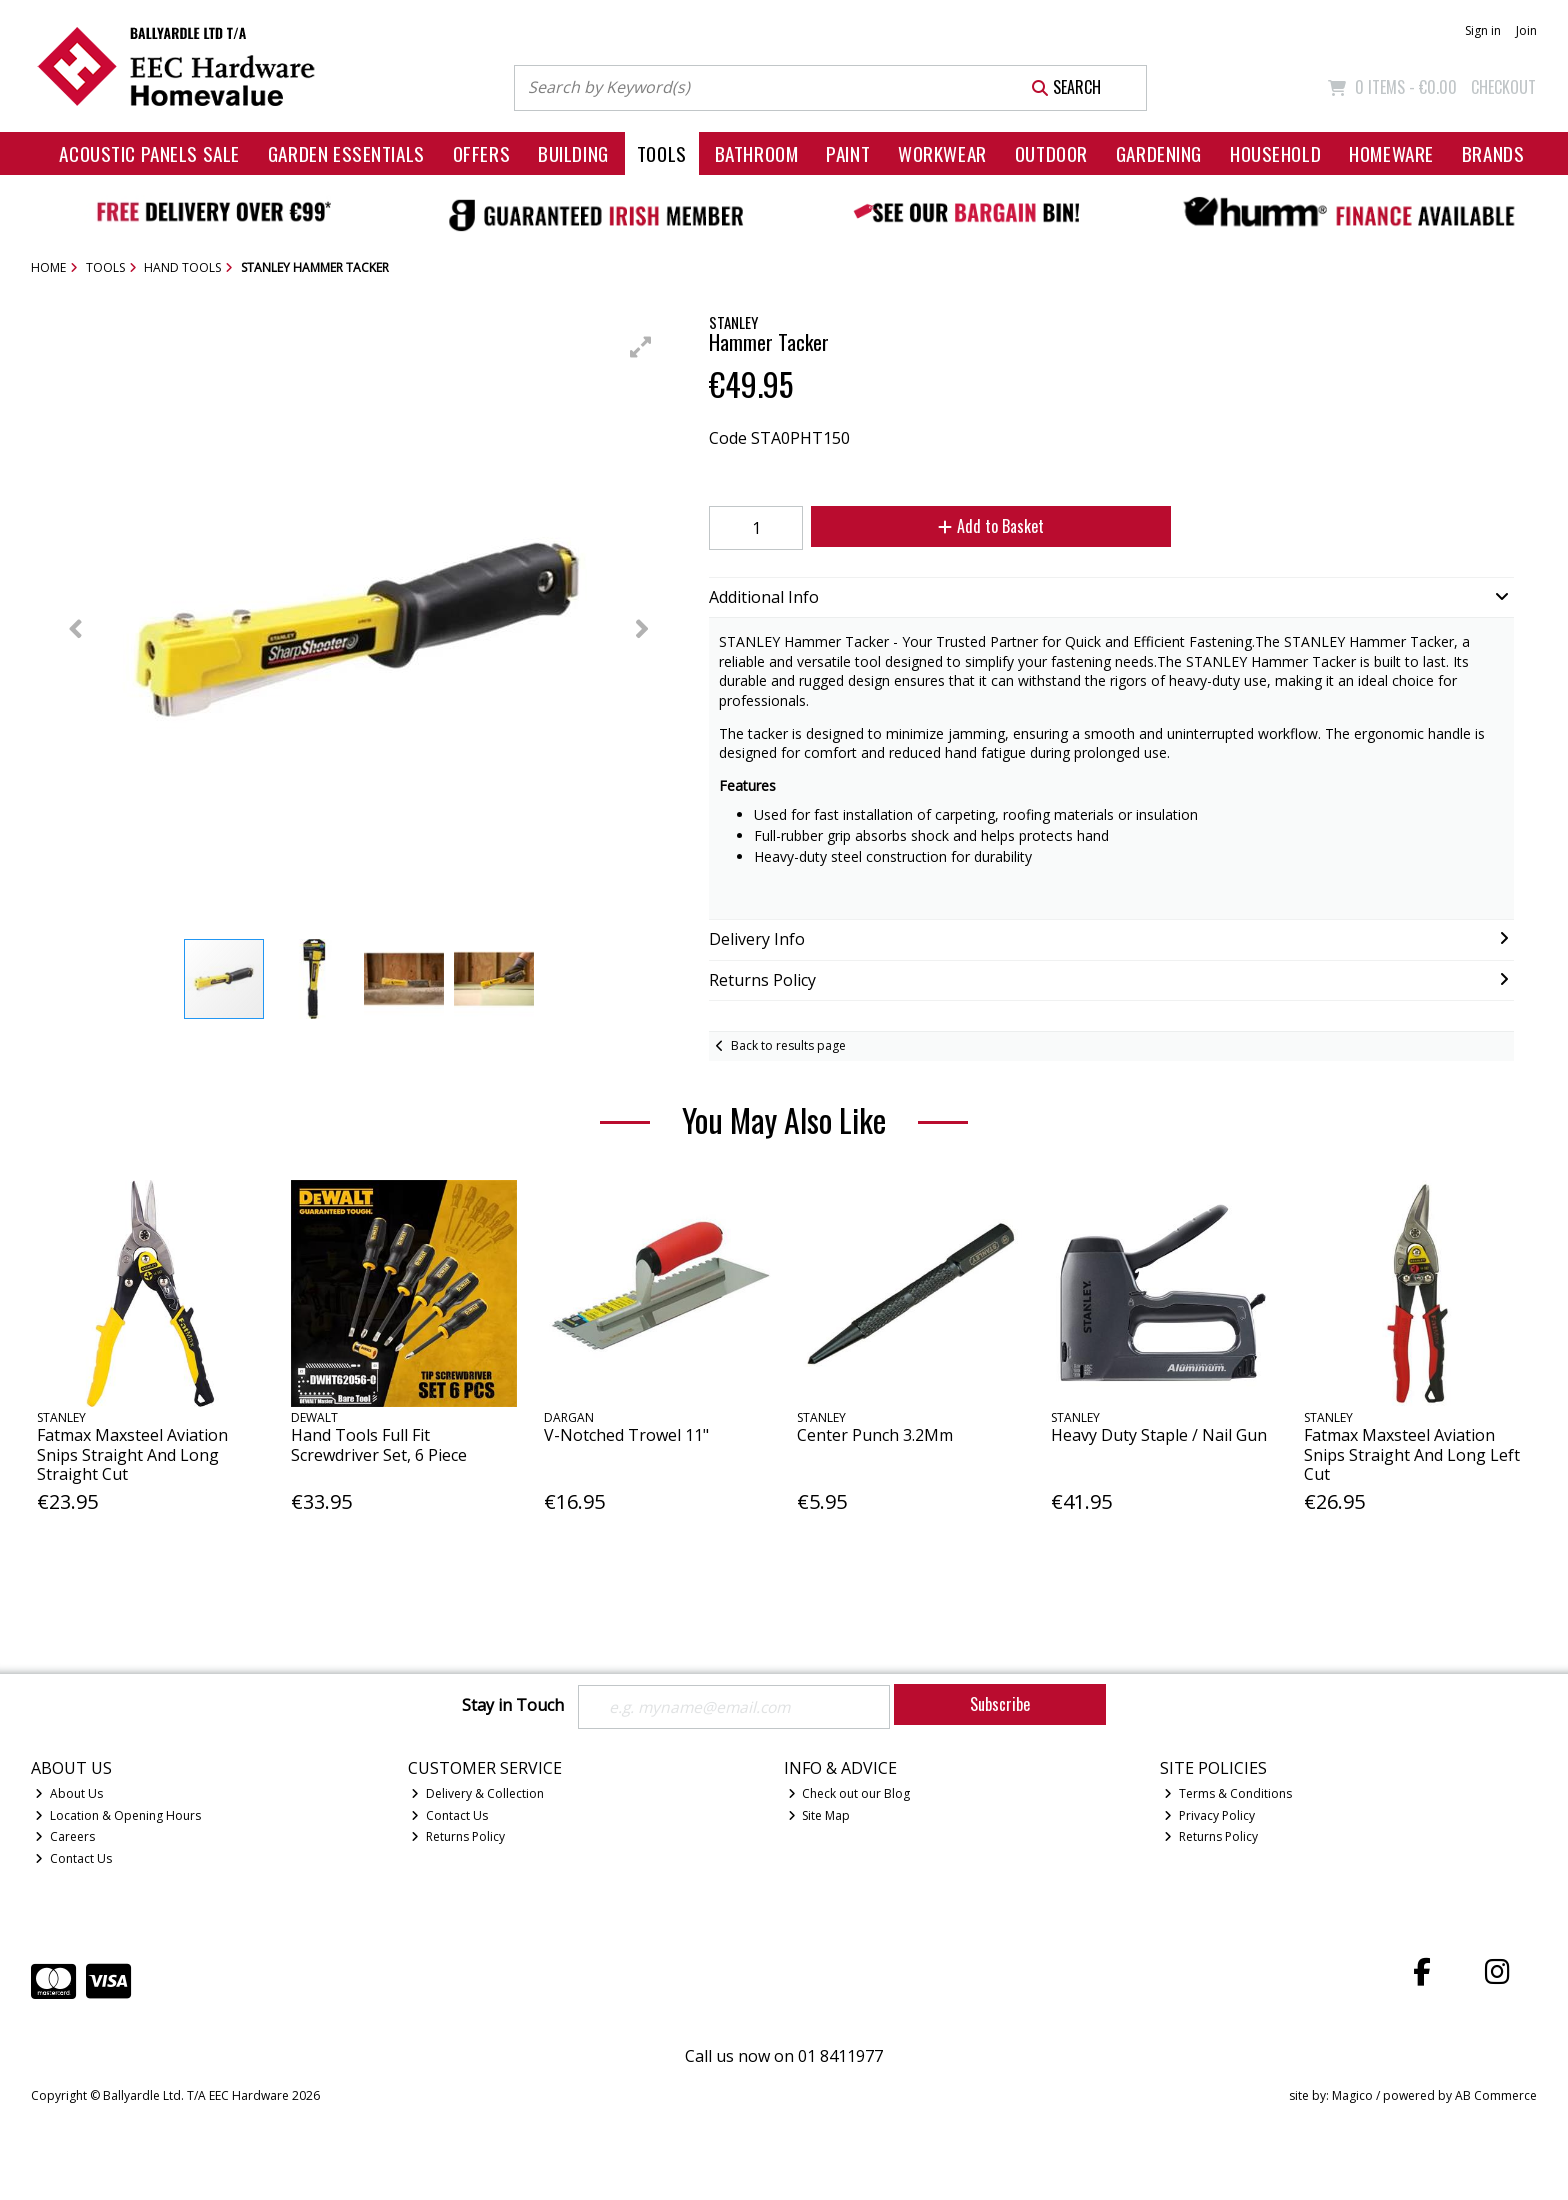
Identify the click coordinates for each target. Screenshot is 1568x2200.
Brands (1493, 153)
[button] (641, 347)
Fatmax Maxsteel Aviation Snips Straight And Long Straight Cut (132, 1454)
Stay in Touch (513, 1706)
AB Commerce (1496, 2095)
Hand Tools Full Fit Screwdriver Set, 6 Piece (379, 1444)
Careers (65, 1837)
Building (573, 153)
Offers (481, 153)
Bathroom (757, 153)
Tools (662, 153)
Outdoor (1051, 153)
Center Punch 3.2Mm (875, 1435)
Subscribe (1000, 1704)
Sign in (1483, 30)
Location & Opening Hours (118, 1815)
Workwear (942, 153)
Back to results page (788, 1045)
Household (1275, 153)
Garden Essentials (346, 153)
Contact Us (73, 1859)
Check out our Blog (849, 1793)
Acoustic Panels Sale (149, 153)
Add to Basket (987, 526)
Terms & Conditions (1228, 1793)
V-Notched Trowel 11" (626, 1435)
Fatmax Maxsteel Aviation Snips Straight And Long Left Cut (1412, 1454)
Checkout (1503, 87)
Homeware (1391, 153)
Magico (1352, 2095)
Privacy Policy (1209, 1815)
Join (1526, 30)
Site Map (819, 1815)
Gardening (1159, 153)
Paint (848, 153)
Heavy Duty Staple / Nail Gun (1159, 1435)
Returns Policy (458, 1837)
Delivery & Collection (477, 1793)
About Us (69, 1793)
